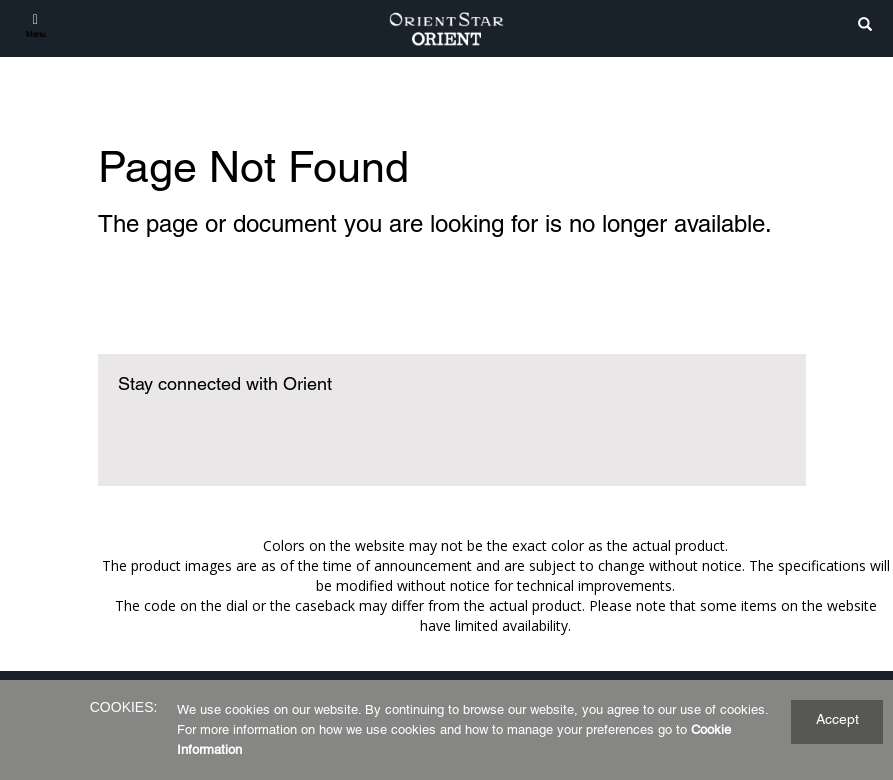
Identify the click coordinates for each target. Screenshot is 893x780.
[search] (865, 25)
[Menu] (35, 24)
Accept (837, 719)
